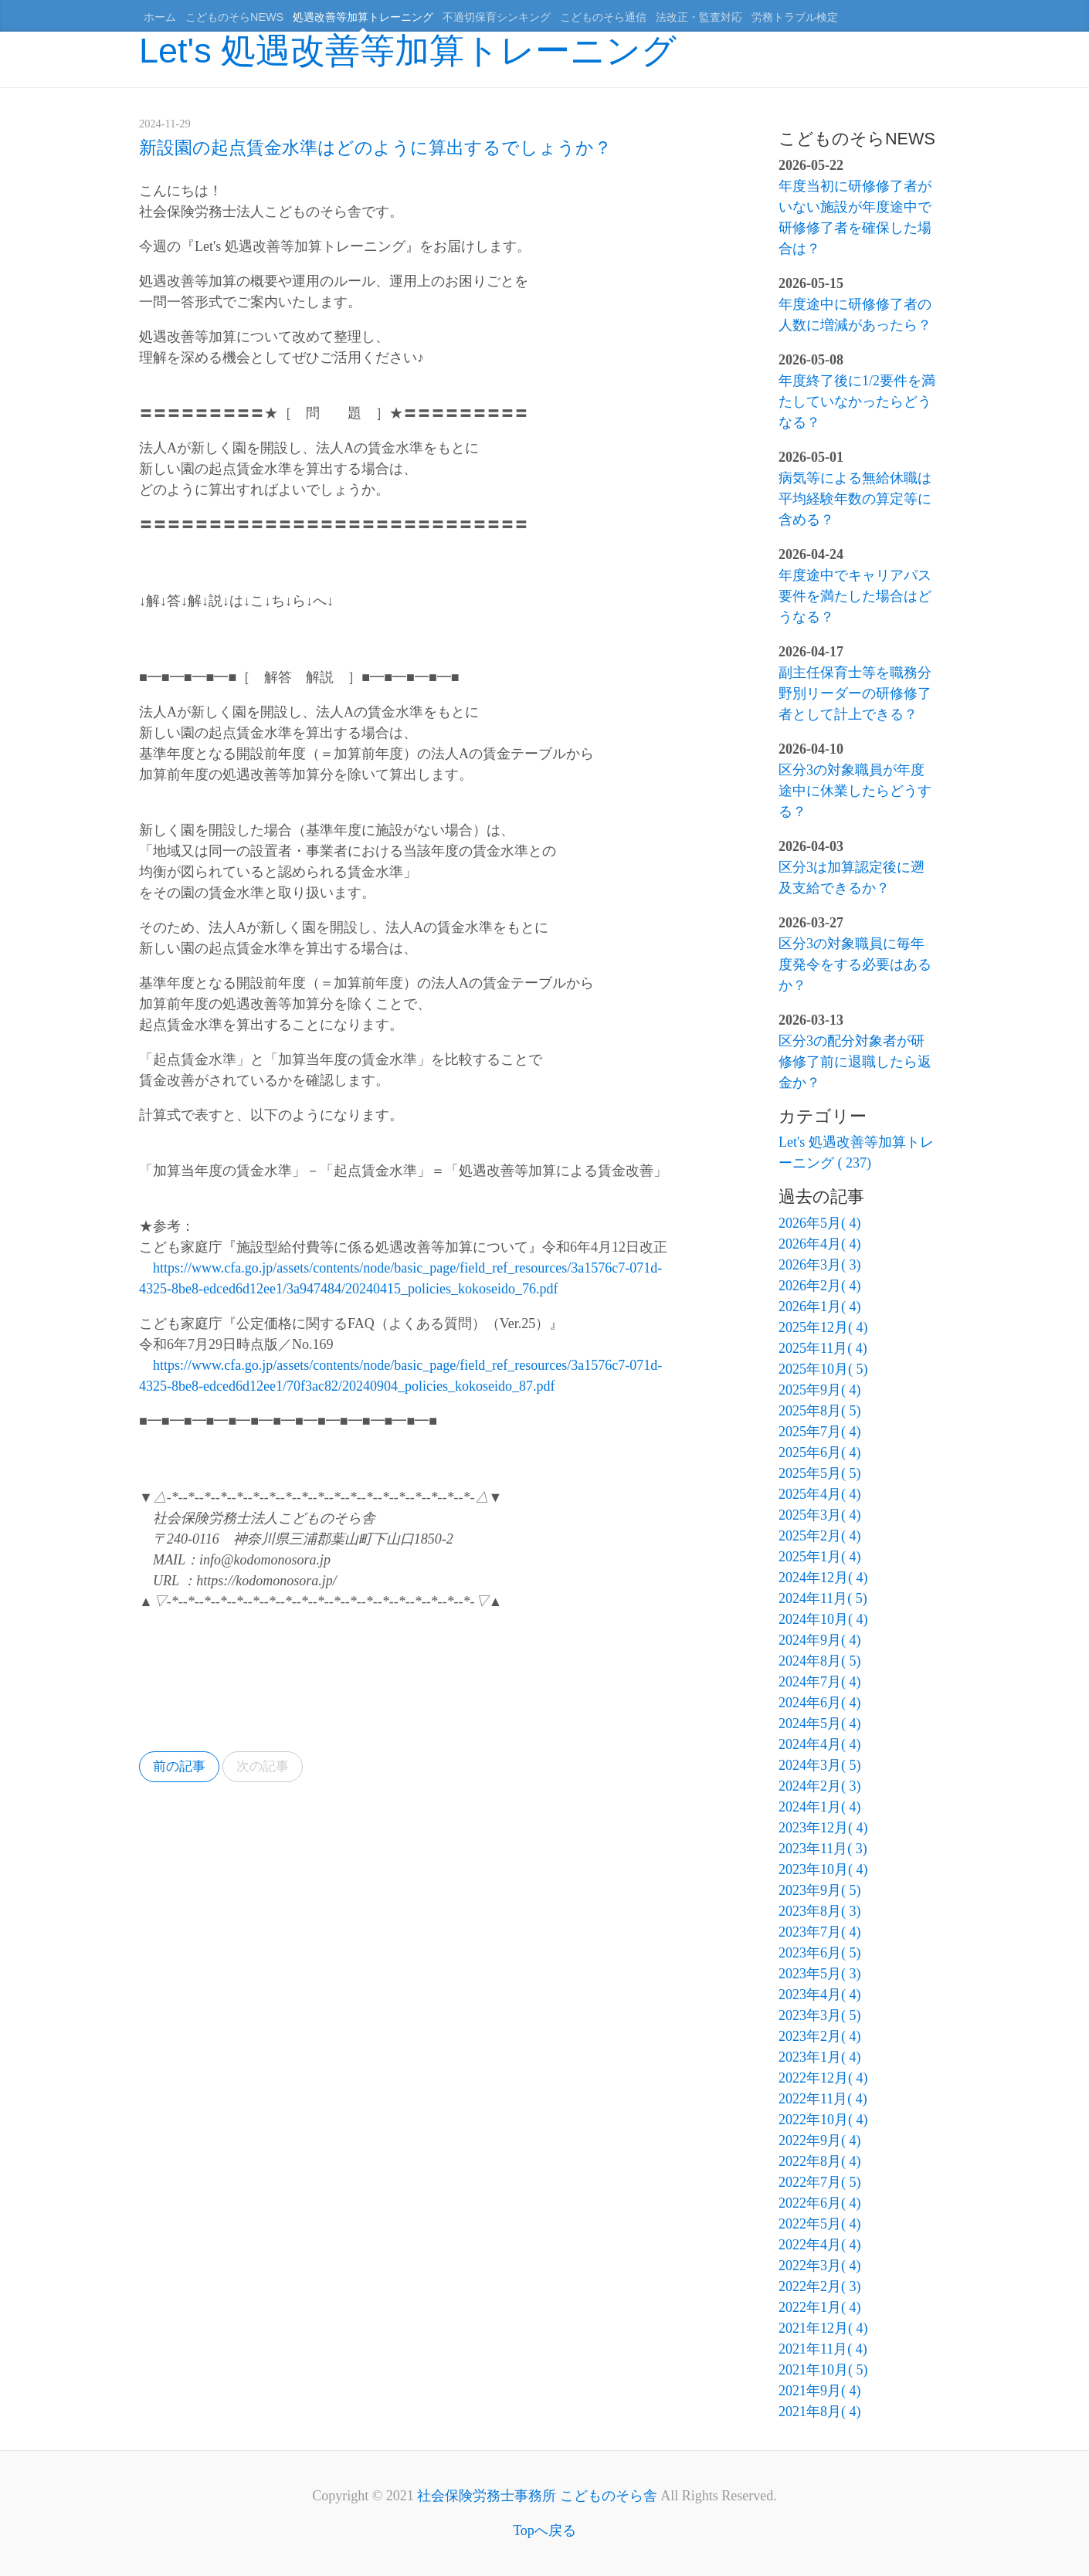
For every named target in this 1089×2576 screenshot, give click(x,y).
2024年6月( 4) (820, 1702)
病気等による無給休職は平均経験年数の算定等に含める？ (855, 498)
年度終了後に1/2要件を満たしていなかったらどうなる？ (857, 401)
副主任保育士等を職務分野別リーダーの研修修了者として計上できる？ (855, 693)
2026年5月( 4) (820, 1223)
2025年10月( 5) (823, 1369)
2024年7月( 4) (820, 1682)
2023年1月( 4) (820, 2057)
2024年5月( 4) (820, 1723)
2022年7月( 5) (820, 2182)
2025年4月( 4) (820, 1494)
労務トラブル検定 (794, 17)
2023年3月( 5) (820, 2015)
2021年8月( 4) (820, 2411)
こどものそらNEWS (234, 17)
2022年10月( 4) (823, 2119)
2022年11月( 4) (823, 2099)
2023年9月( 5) (820, 1890)
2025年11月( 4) (823, 1348)
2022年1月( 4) (820, 2307)
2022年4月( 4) (820, 2244)
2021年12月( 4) (823, 2328)
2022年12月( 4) (823, 2078)
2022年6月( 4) (820, 2203)
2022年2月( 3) (820, 2286)
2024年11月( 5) (823, 1598)
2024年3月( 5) (820, 1765)
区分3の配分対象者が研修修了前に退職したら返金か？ (855, 1061)
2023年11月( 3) (823, 1848)
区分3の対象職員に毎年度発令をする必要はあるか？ (855, 964)
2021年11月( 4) (823, 2349)
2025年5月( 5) (820, 1473)
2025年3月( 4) (820, 1515)
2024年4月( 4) (820, 1744)
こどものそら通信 (603, 17)
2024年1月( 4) (820, 1807)
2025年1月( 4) (820, 1556)
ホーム (160, 17)
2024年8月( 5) (820, 1661)
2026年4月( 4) (820, 1244)
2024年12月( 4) (823, 1577)
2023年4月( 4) (820, 1994)
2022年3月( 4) (820, 2265)
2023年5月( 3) (820, 1973)
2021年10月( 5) (823, 2370)
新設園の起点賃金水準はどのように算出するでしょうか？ (375, 147)
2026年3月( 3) (820, 1265)
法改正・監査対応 (699, 17)
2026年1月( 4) (820, 1306)
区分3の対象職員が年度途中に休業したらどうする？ (855, 790)
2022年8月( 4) (820, 2161)
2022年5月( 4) (820, 2224)
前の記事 (181, 1767)
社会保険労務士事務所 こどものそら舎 (537, 2495)
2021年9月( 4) (820, 2390)
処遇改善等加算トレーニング (363, 17)
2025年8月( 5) (820, 1410)
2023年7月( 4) (820, 1932)
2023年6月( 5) (820, 1953)
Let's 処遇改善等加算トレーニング (408, 50)
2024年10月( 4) (823, 1619)
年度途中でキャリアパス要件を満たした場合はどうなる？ (855, 596)
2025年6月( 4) (820, 1452)
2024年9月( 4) (820, 1640)
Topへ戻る (544, 2530)
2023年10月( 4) (823, 1869)
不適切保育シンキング (497, 17)
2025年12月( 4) (823, 1327)
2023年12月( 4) (823, 1827)
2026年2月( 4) (820, 1285)
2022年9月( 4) (820, 2140)
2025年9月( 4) (820, 1390)
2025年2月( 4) (820, 1536)
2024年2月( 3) (820, 1786)
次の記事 (270, 1767)
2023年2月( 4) (820, 2036)
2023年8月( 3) (820, 1911)
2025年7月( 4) (820, 1431)
